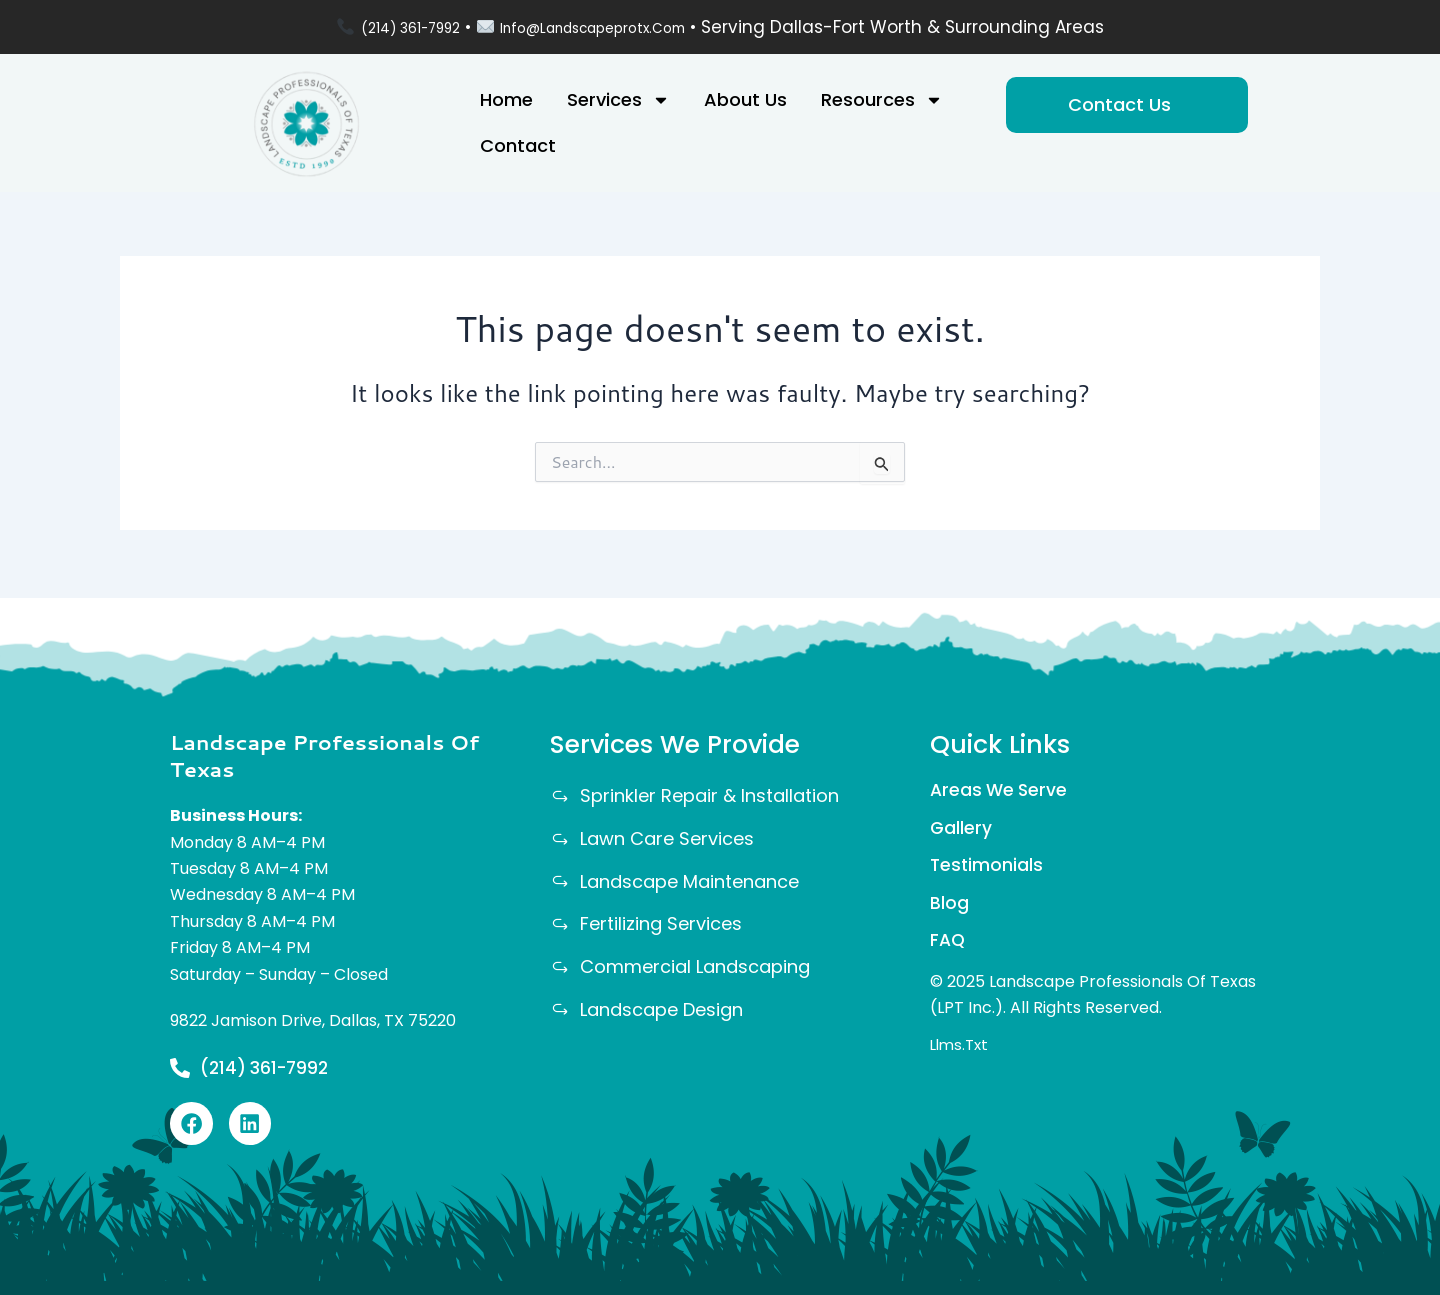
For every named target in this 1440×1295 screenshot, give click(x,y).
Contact (518, 145)
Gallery (961, 825)
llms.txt (961, 1051)
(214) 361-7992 (385, 27)
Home (506, 99)
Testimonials (987, 865)
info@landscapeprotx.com (606, 27)
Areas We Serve (1001, 785)
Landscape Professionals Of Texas (324, 750)
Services (618, 100)
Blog (949, 905)
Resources (882, 100)
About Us (745, 99)
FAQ (948, 945)
